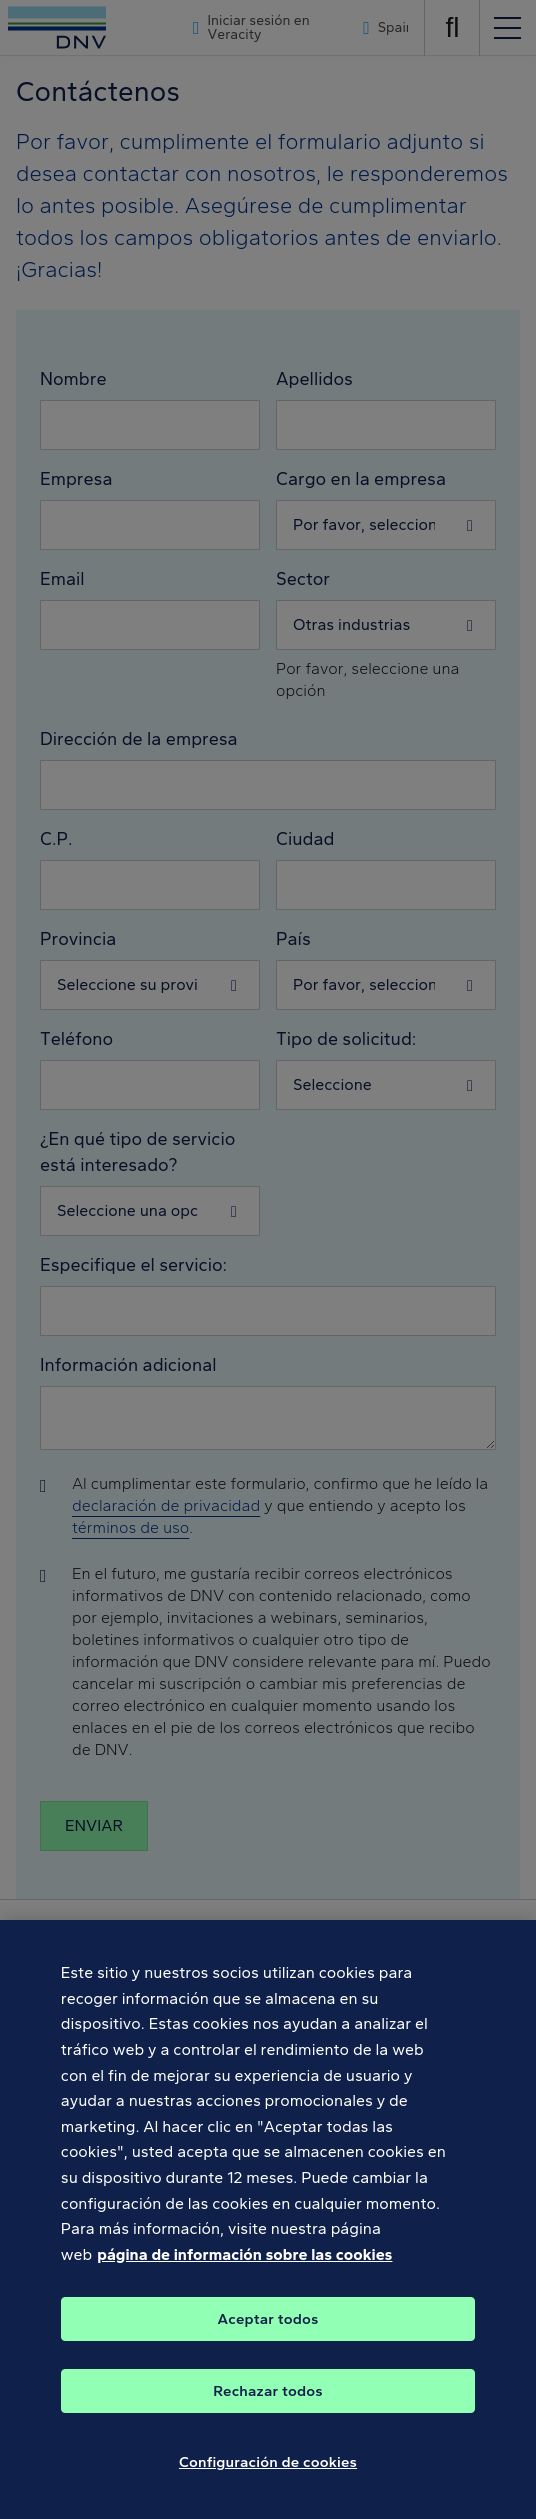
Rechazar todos (267, 2404)
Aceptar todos (268, 2332)
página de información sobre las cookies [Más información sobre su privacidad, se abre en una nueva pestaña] (244, 2266)
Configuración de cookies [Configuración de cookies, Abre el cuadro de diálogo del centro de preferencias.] (268, 2475)
